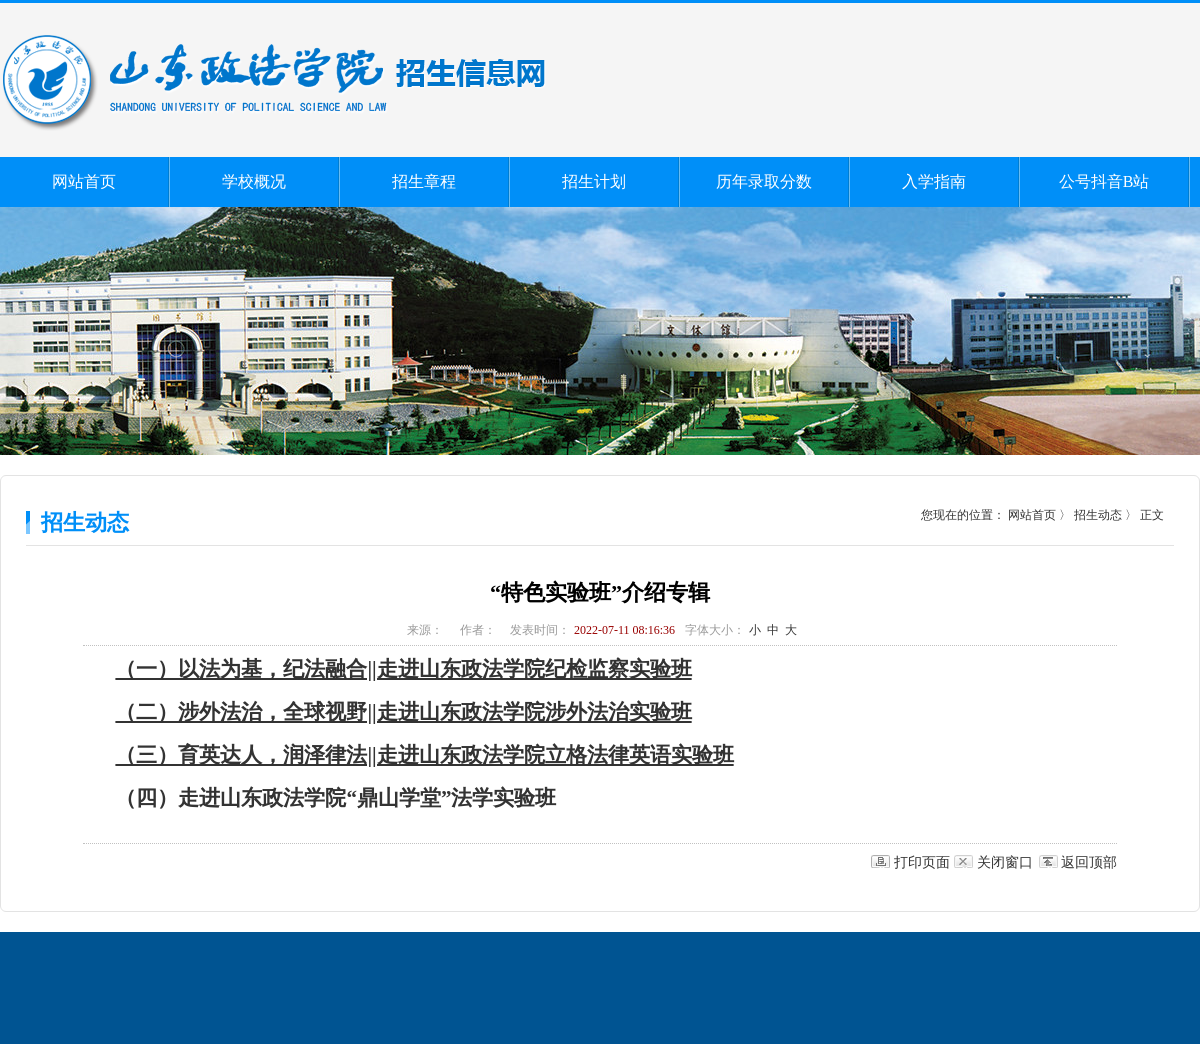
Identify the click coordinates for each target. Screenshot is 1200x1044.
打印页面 (922, 862)
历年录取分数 (764, 181)
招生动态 (1098, 515)
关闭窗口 (1005, 862)
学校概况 (254, 181)
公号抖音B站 (1104, 181)
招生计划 (594, 181)
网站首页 (84, 181)
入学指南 (934, 181)
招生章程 (424, 181)
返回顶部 (1089, 862)
